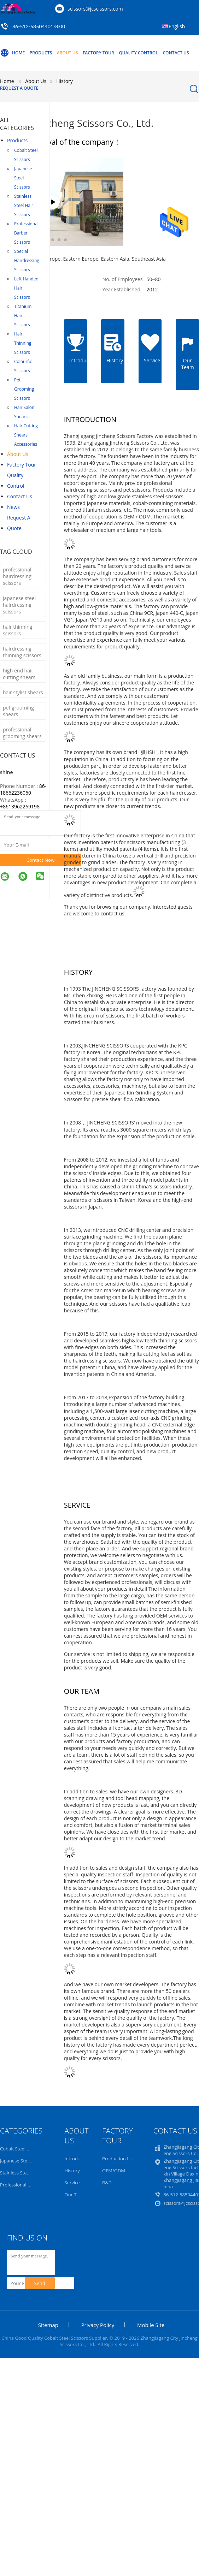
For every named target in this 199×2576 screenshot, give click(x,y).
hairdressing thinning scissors (22, 652)
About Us (67, 53)
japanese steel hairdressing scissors (19, 605)
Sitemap (48, 2324)
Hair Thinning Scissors (22, 343)
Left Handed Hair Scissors (26, 288)
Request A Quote (19, 88)
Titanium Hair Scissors (22, 315)
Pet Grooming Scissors (24, 389)
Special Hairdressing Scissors (26, 260)
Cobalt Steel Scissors (26, 154)
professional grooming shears (22, 733)
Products (41, 53)
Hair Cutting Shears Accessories (26, 435)
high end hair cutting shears (19, 674)
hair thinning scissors (17, 630)
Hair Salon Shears (24, 412)
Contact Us (176, 53)
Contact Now (41, 860)
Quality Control (138, 53)
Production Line (119, 2158)
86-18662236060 (23, 789)
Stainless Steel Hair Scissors (23, 205)
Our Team (75, 2194)
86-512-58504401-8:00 (38, 26)
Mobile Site (150, 2324)
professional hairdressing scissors (17, 576)
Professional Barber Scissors (26, 233)
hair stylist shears (23, 692)
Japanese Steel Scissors (23, 178)
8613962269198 (21, 806)
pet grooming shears (18, 711)
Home (12, 53)
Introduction (78, 2158)
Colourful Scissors (23, 366)
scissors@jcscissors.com (95, 8)
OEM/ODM (113, 2170)
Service (72, 2182)
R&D (107, 2182)
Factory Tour (98, 53)
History (72, 2170)
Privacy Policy (98, 2324)
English (177, 26)
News (13, 507)
